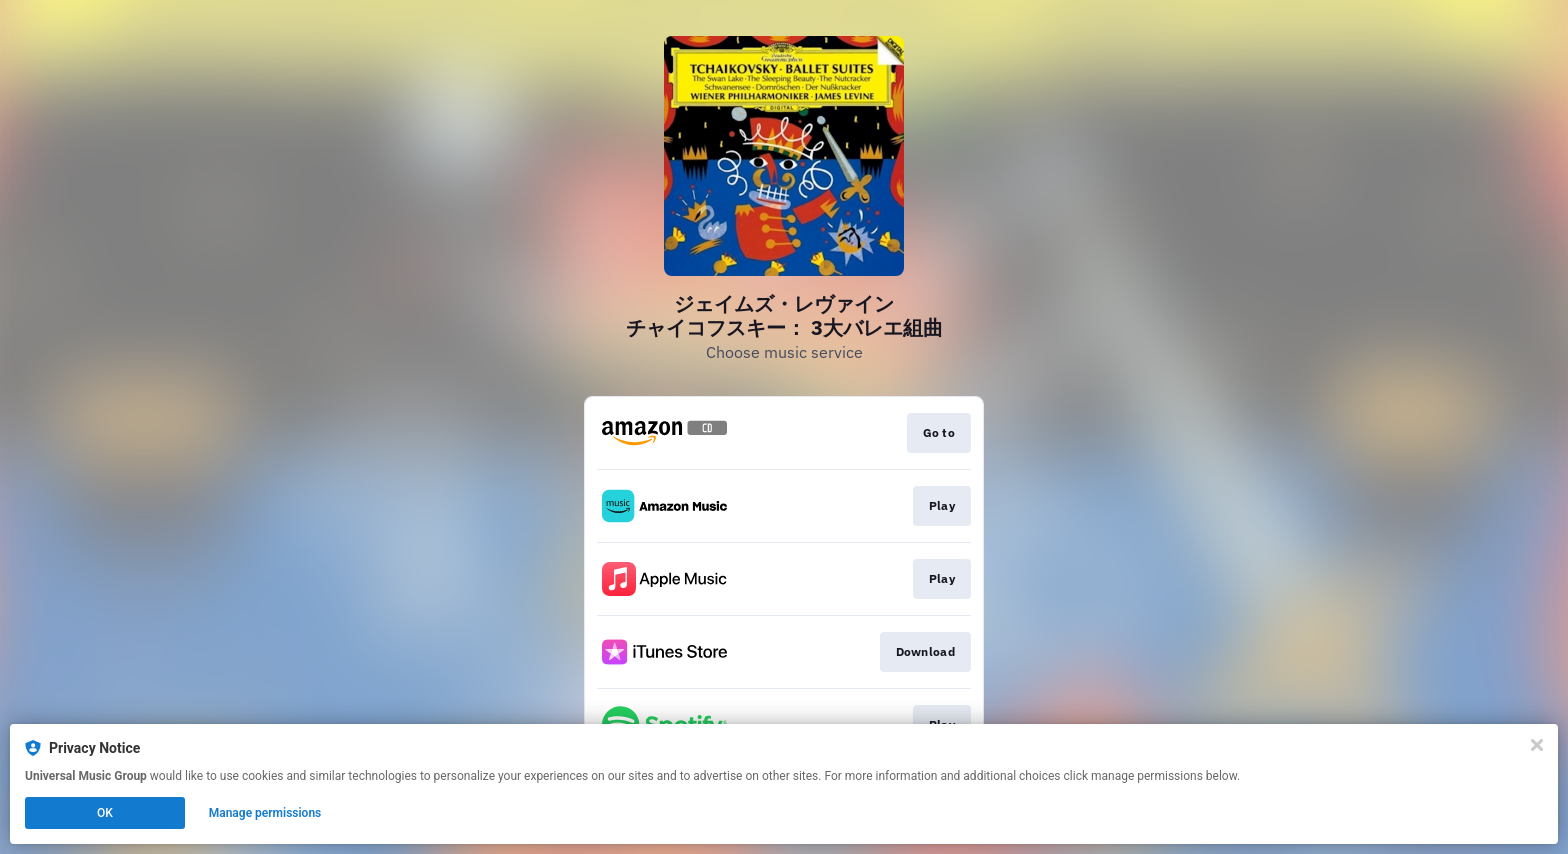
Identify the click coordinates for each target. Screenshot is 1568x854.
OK (105, 813)
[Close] (1537, 745)
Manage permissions (265, 813)
